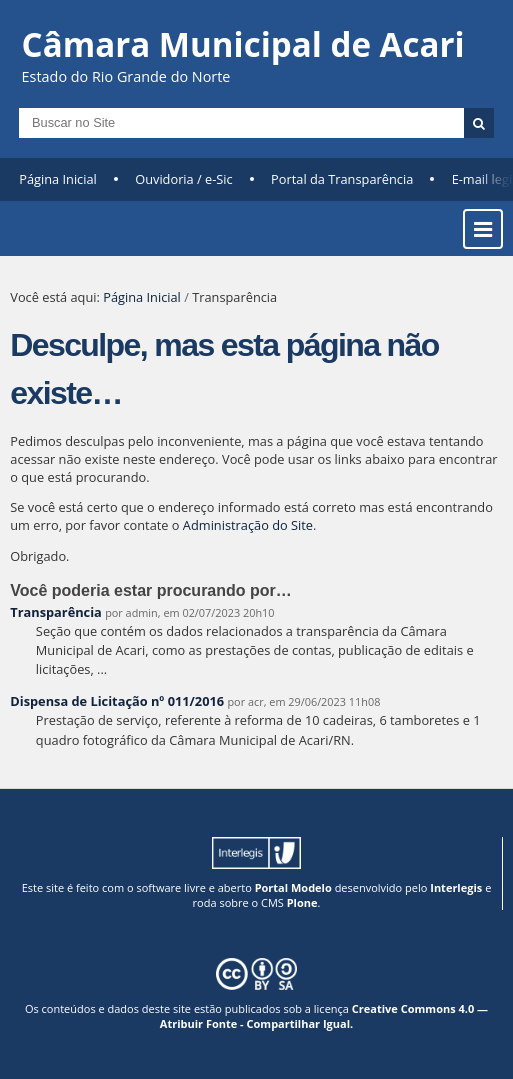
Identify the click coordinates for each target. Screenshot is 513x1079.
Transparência (56, 612)
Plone (302, 902)
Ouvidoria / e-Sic (184, 179)
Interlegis (456, 887)
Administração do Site (248, 525)
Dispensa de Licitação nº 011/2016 (117, 701)
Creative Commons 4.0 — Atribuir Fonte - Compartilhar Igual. (324, 1016)
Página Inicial (58, 179)
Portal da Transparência (342, 179)
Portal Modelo (293, 887)
